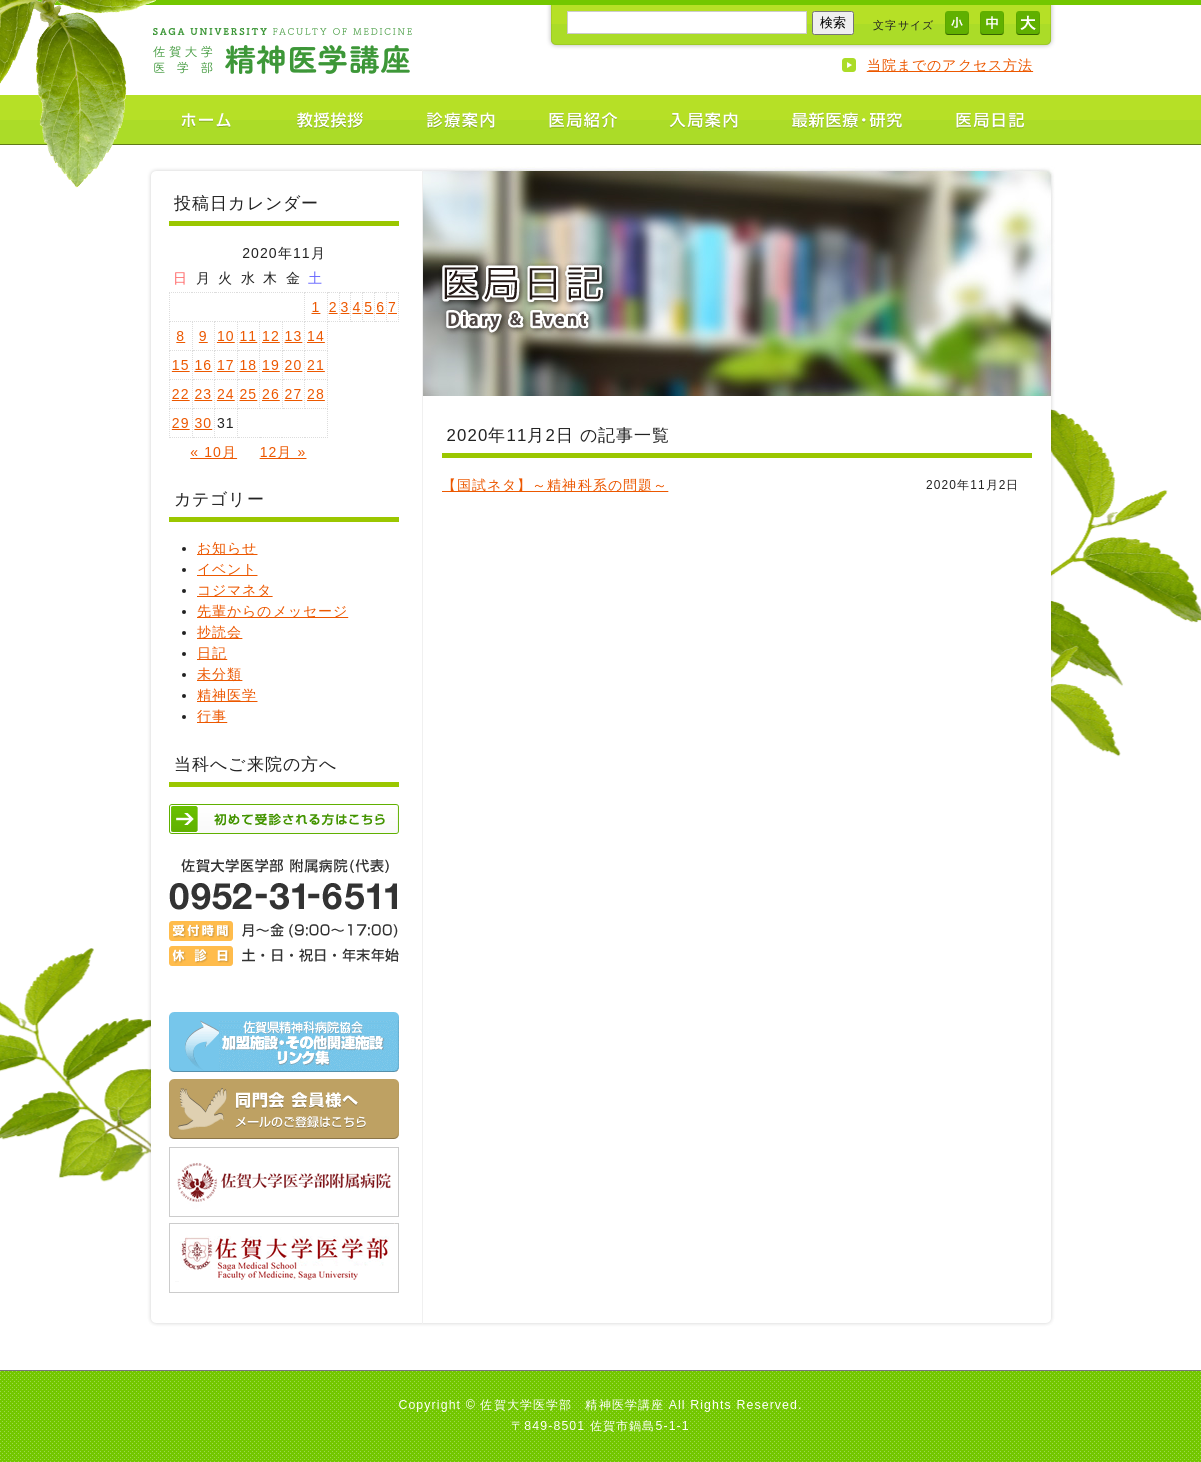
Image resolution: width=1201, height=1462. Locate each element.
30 (203, 423)
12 (271, 336)
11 (248, 336)
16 (203, 365)
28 (316, 394)
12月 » (283, 452)
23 (203, 394)
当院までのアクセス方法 (950, 65)
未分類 (219, 674)
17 (226, 365)
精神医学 (227, 695)
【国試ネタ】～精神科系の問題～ (555, 485)
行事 (212, 716)
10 (226, 336)
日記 (212, 653)
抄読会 (219, 632)
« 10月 (213, 452)
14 (316, 336)
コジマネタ (235, 590)
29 (181, 423)
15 (181, 365)
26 (271, 394)
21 (316, 365)
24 (226, 394)
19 (271, 365)
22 (181, 394)
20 (294, 365)
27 (294, 394)
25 (248, 394)
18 (248, 365)
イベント (227, 569)
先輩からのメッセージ (272, 611)
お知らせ (227, 548)
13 (294, 336)
